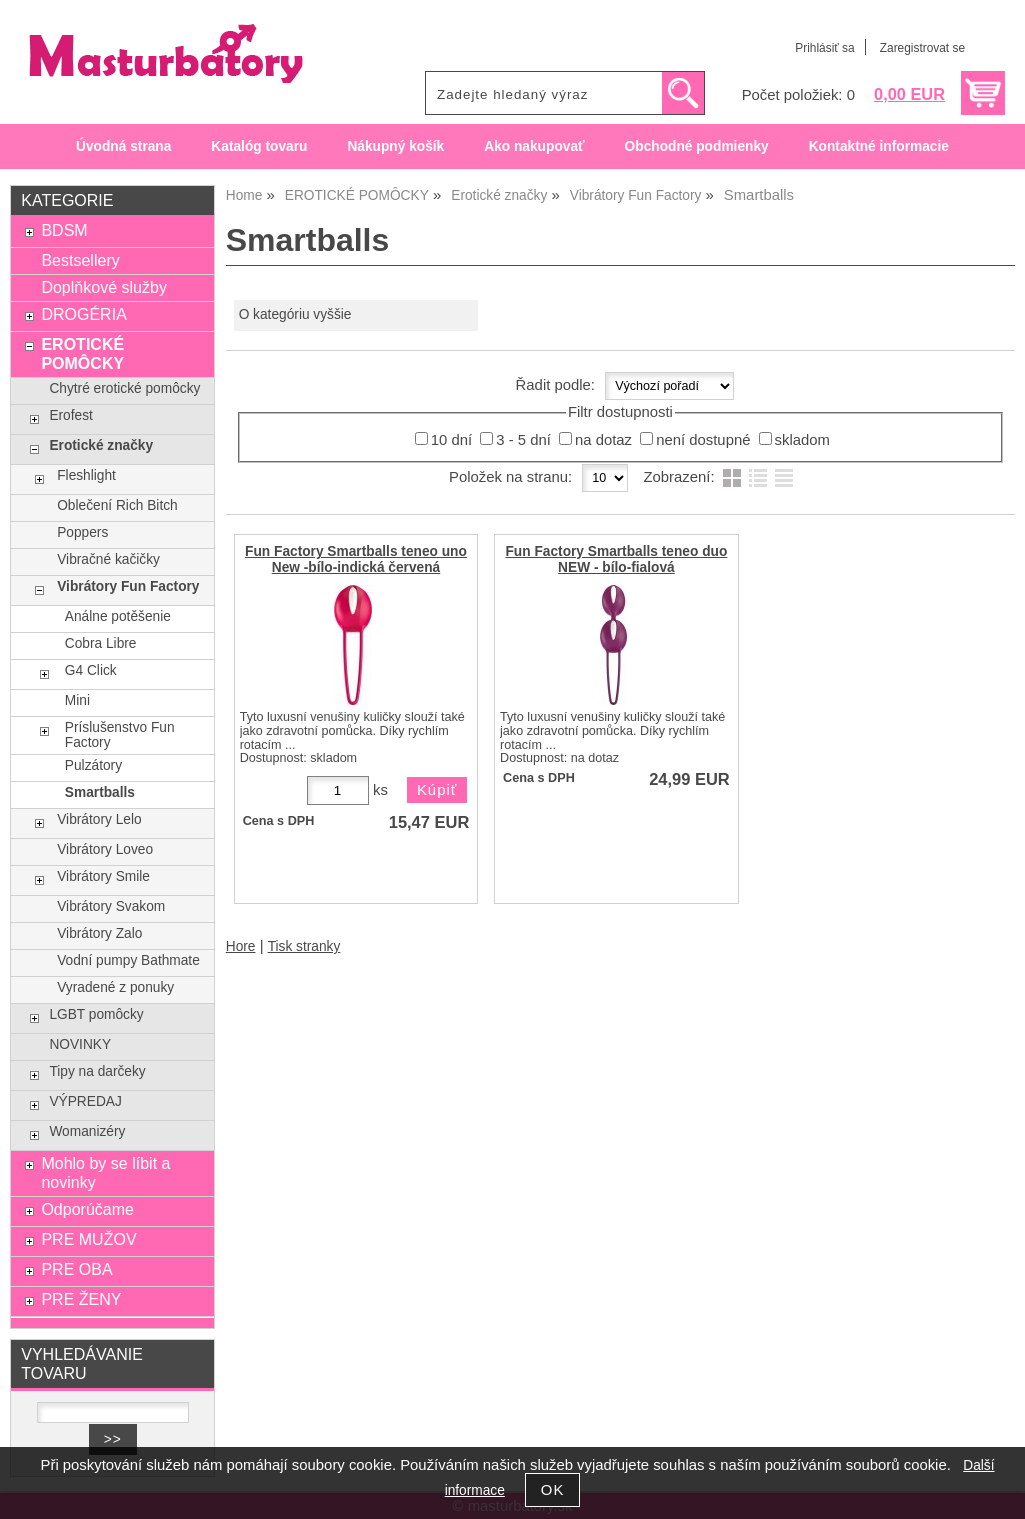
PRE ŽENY (81, 1299)
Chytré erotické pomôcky (124, 388)
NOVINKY (80, 1044)
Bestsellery (80, 260)
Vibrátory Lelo (99, 819)
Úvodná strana (123, 146)
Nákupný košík (395, 146)
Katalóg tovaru (259, 146)
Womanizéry (87, 1131)
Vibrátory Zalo (99, 933)
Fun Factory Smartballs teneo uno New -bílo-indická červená (356, 559)
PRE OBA (76, 1269)
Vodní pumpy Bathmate (128, 960)
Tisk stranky (304, 946)
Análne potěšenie (118, 616)
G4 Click (91, 670)
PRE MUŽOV (88, 1239)
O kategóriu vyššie (295, 314)
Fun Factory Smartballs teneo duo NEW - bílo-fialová (616, 559)
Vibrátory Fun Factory (128, 586)
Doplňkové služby (104, 287)
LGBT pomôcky (96, 1014)
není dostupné (703, 440)
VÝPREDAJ (85, 1101)
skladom (802, 440)
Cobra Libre (101, 643)
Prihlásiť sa (824, 48)
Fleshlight (86, 475)
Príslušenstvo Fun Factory (120, 735)
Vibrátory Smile (103, 876)
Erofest (70, 415)
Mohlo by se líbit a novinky (105, 1172)
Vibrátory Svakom (111, 906)
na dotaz (603, 440)
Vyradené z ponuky (115, 987)
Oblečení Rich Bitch (117, 505)
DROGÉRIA (83, 314)
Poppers (82, 532)
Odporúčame (87, 1209)
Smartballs (100, 792)
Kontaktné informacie (879, 146)
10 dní (451, 440)
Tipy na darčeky (97, 1071)
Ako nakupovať (534, 146)
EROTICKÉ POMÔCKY (82, 353)
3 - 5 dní (523, 440)
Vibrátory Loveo (105, 849)
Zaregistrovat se (922, 48)
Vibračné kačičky (108, 559)
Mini (77, 700)
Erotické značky (101, 445)
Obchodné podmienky (697, 146)
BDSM (64, 230)
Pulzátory (93, 765)
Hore (241, 946)
